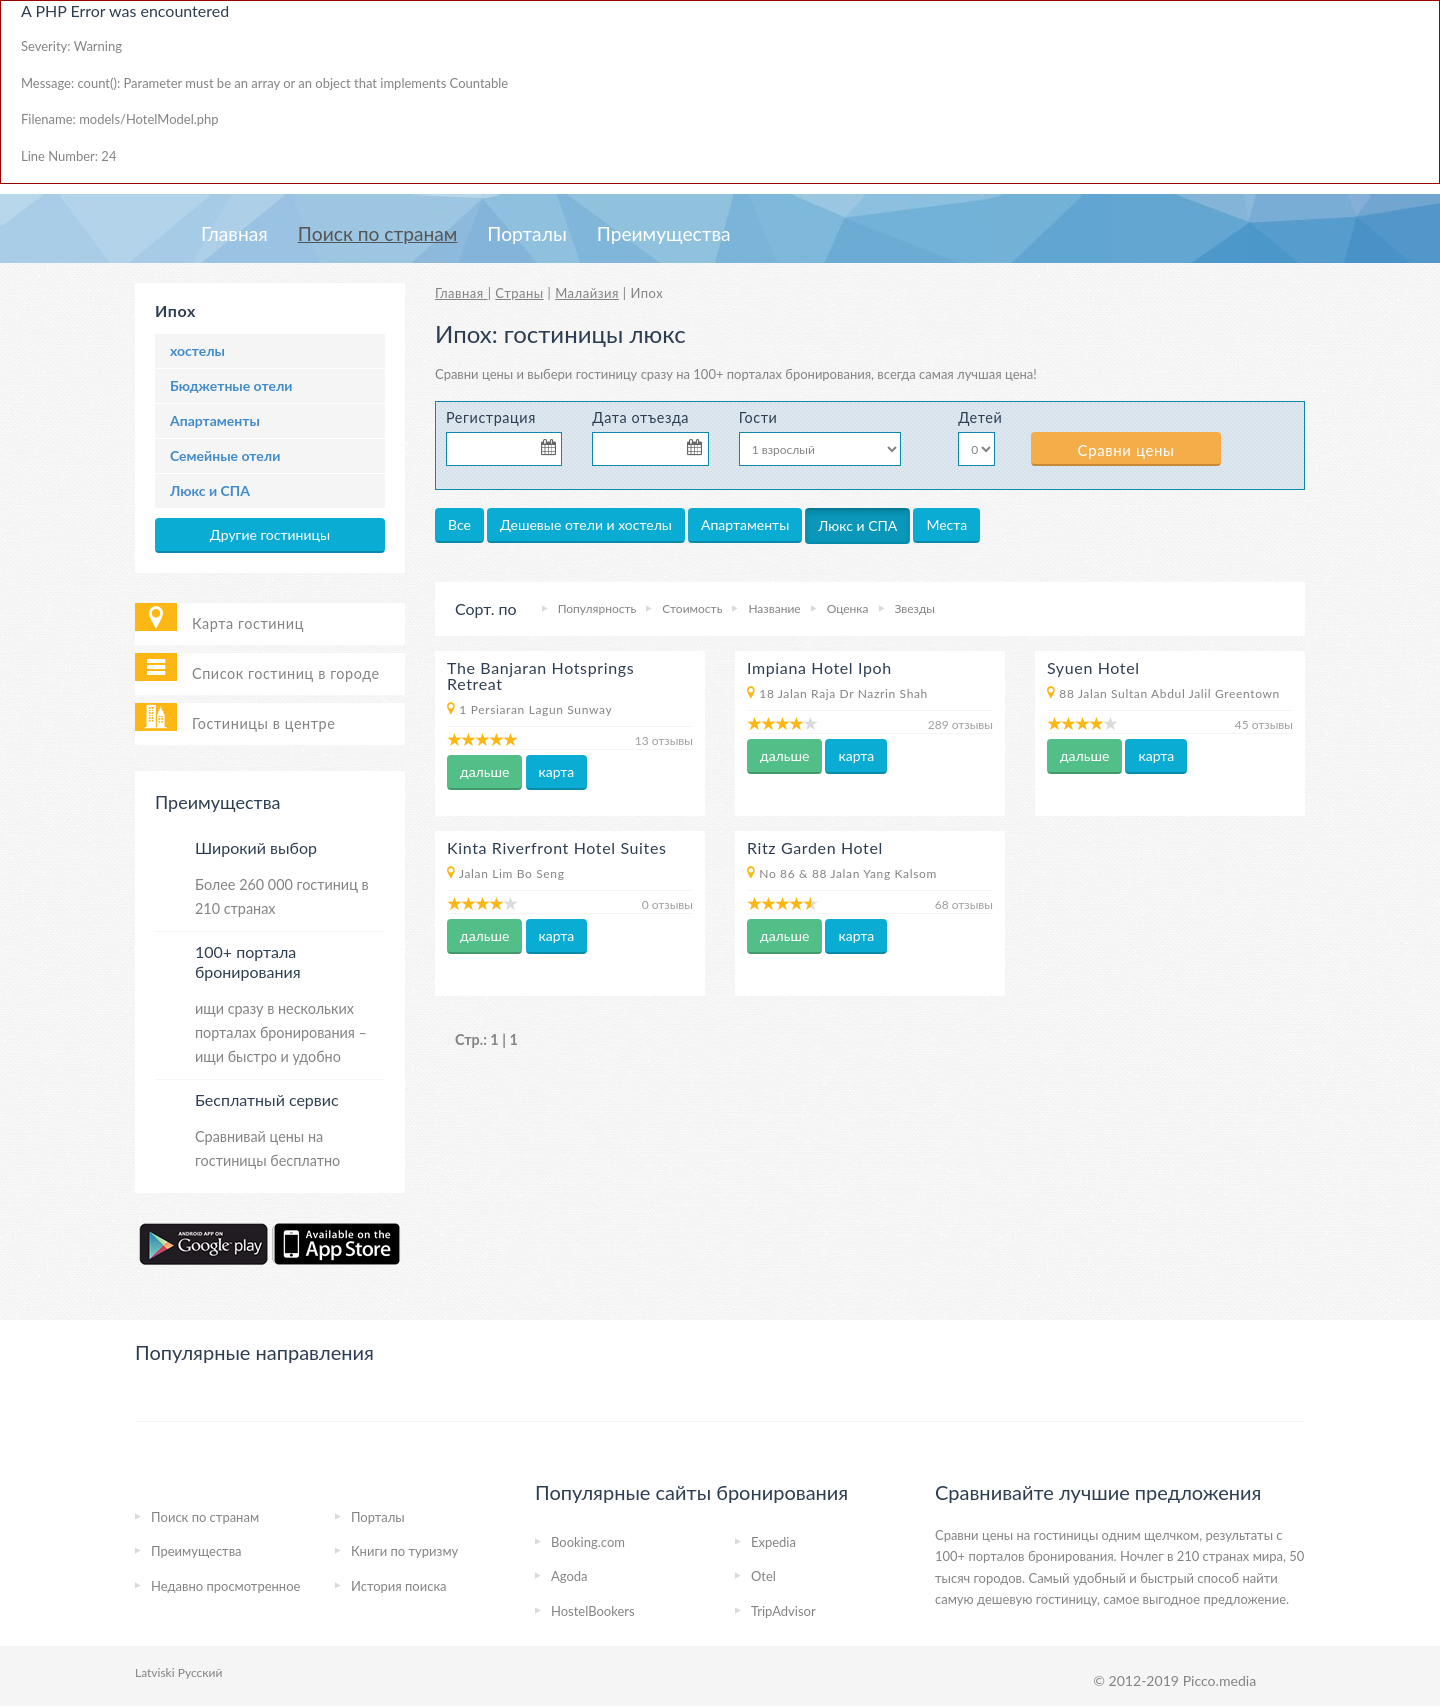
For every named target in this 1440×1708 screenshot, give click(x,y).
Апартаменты (215, 420)
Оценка (848, 608)
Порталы (526, 233)
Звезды (915, 608)
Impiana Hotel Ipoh (819, 667)
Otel (763, 1576)
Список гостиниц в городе (286, 673)
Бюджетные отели (231, 385)
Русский (200, 1672)
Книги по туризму (404, 1551)
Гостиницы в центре (263, 723)
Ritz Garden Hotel (815, 847)
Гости (758, 417)
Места (946, 524)
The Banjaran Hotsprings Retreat (540, 675)
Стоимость (692, 608)
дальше (484, 771)
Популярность (597, 608)
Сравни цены (1126, 450)
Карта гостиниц (248, 623)
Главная (234, 233)
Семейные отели (225, 455)
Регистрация (491, 417)
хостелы (197, 350)
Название (774, 608)
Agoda (569, 1576)
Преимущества (664, 233)
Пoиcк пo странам (378, 233)
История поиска (399, 1586)
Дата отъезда (640, 417)
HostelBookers (593, 1611)
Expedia (773, 1542)
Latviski (155, 1672)
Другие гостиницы (270, 534)
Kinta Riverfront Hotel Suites (557, 847)
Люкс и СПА (210, 490)
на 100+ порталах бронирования (773, 374)
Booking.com (588, 1542)
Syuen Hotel (1093, 667)
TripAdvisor (783, 1611)
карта (557, 771)
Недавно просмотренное (225, 1586)
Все (459, 524)
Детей (979, 417)
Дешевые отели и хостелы (586, 524)
